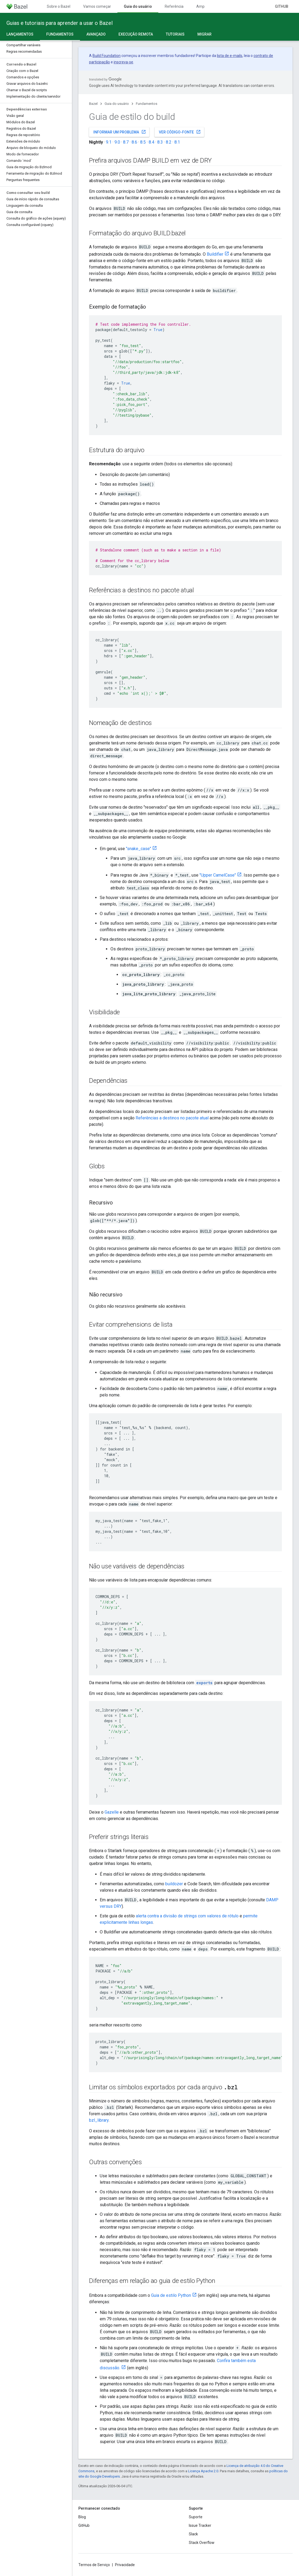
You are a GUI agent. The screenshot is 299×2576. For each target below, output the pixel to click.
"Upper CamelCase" (218, 875)
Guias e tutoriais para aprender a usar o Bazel (59, 23)
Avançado (96, 34)
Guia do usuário (117, 104)
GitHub (281, 6)
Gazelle (112, 1812)
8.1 (177, 142)
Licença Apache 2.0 (203, 2471)
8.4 (151, 142)
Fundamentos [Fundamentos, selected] (60, 34)
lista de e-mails (229, 55)
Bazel (93, 104)
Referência (174, 6)
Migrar (204, 34)
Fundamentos (146, 104)
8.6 (134, 142)
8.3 (160, 142)
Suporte (195, 2517)
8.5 (143, 142)
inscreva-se (123, 62)
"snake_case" (138, 848)
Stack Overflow (201, 2542)
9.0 (117, 142)
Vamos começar (97, 6)
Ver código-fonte (180, 131)
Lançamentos (19, 34)
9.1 (109, 142)
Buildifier (215, 254)
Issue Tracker (200, 2525)
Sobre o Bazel (58, 6)
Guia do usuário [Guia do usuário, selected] (138, 6)
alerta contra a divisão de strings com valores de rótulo (187, 1915)
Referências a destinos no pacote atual (172, 1117)
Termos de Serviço (94, 2565)
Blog (82, 2517)
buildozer (174, 1883)
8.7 (126, 142)
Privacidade (125, 2565)
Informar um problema (119, 131)
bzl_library (99, 2120)
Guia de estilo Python (171, 2295)
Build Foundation (107, 55)
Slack (193, 2534)
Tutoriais (175, 34)
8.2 (168, 142)
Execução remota (135, 34)
